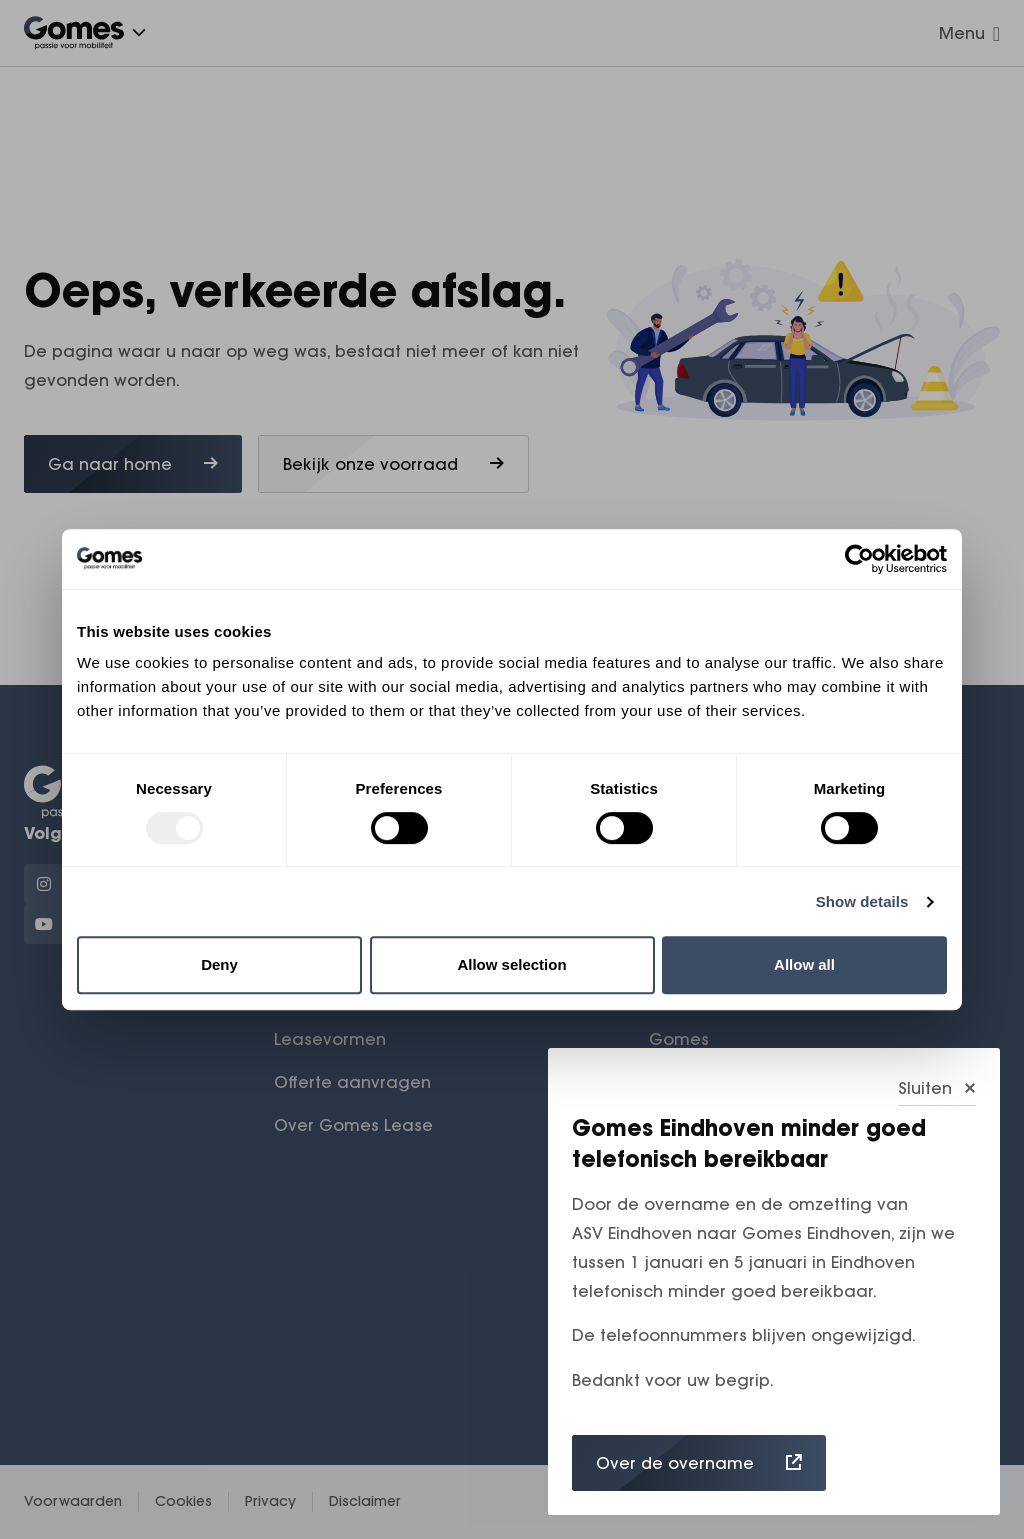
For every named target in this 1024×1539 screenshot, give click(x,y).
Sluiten (937, 1088)
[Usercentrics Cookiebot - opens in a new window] (859, 559)
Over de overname (699, 1463)
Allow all (804, 964)
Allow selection (511, 964)
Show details (862, 901)
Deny (219, 964)
